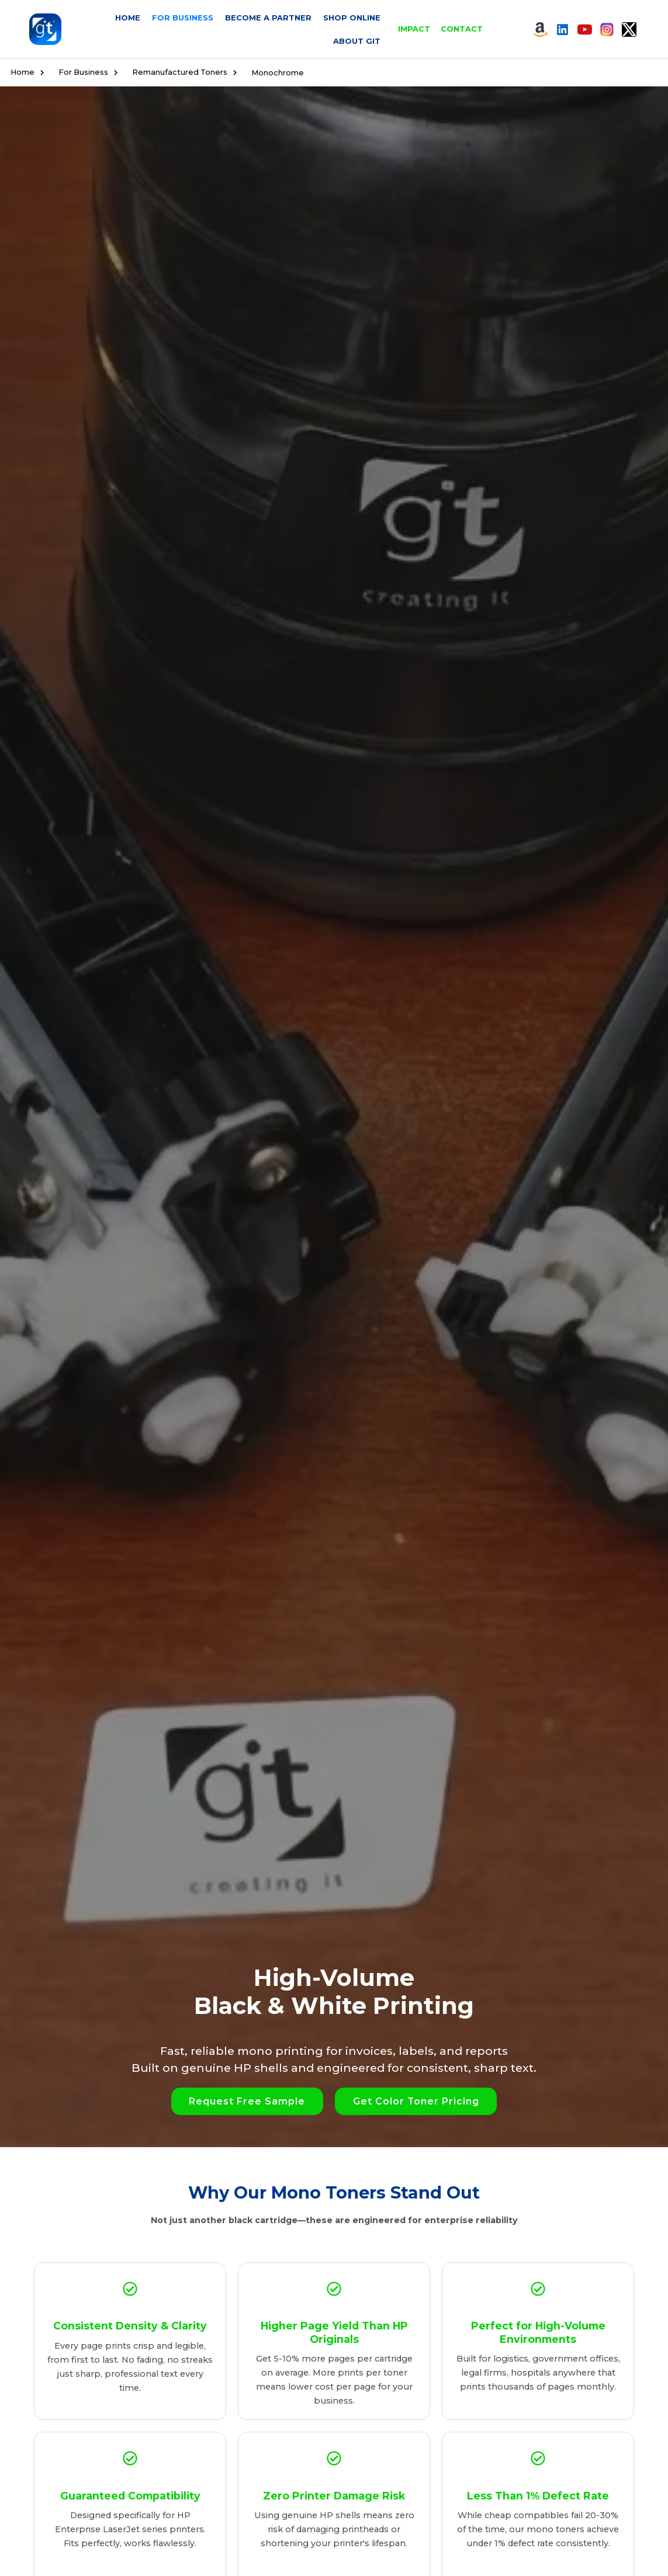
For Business (182, 17)
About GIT (356, 41)
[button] (247, 2101)
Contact (462, 29)
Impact (414, 29)
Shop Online (351, 17)
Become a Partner (268, 17)
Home (127, 17)
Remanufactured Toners (187, 72)
